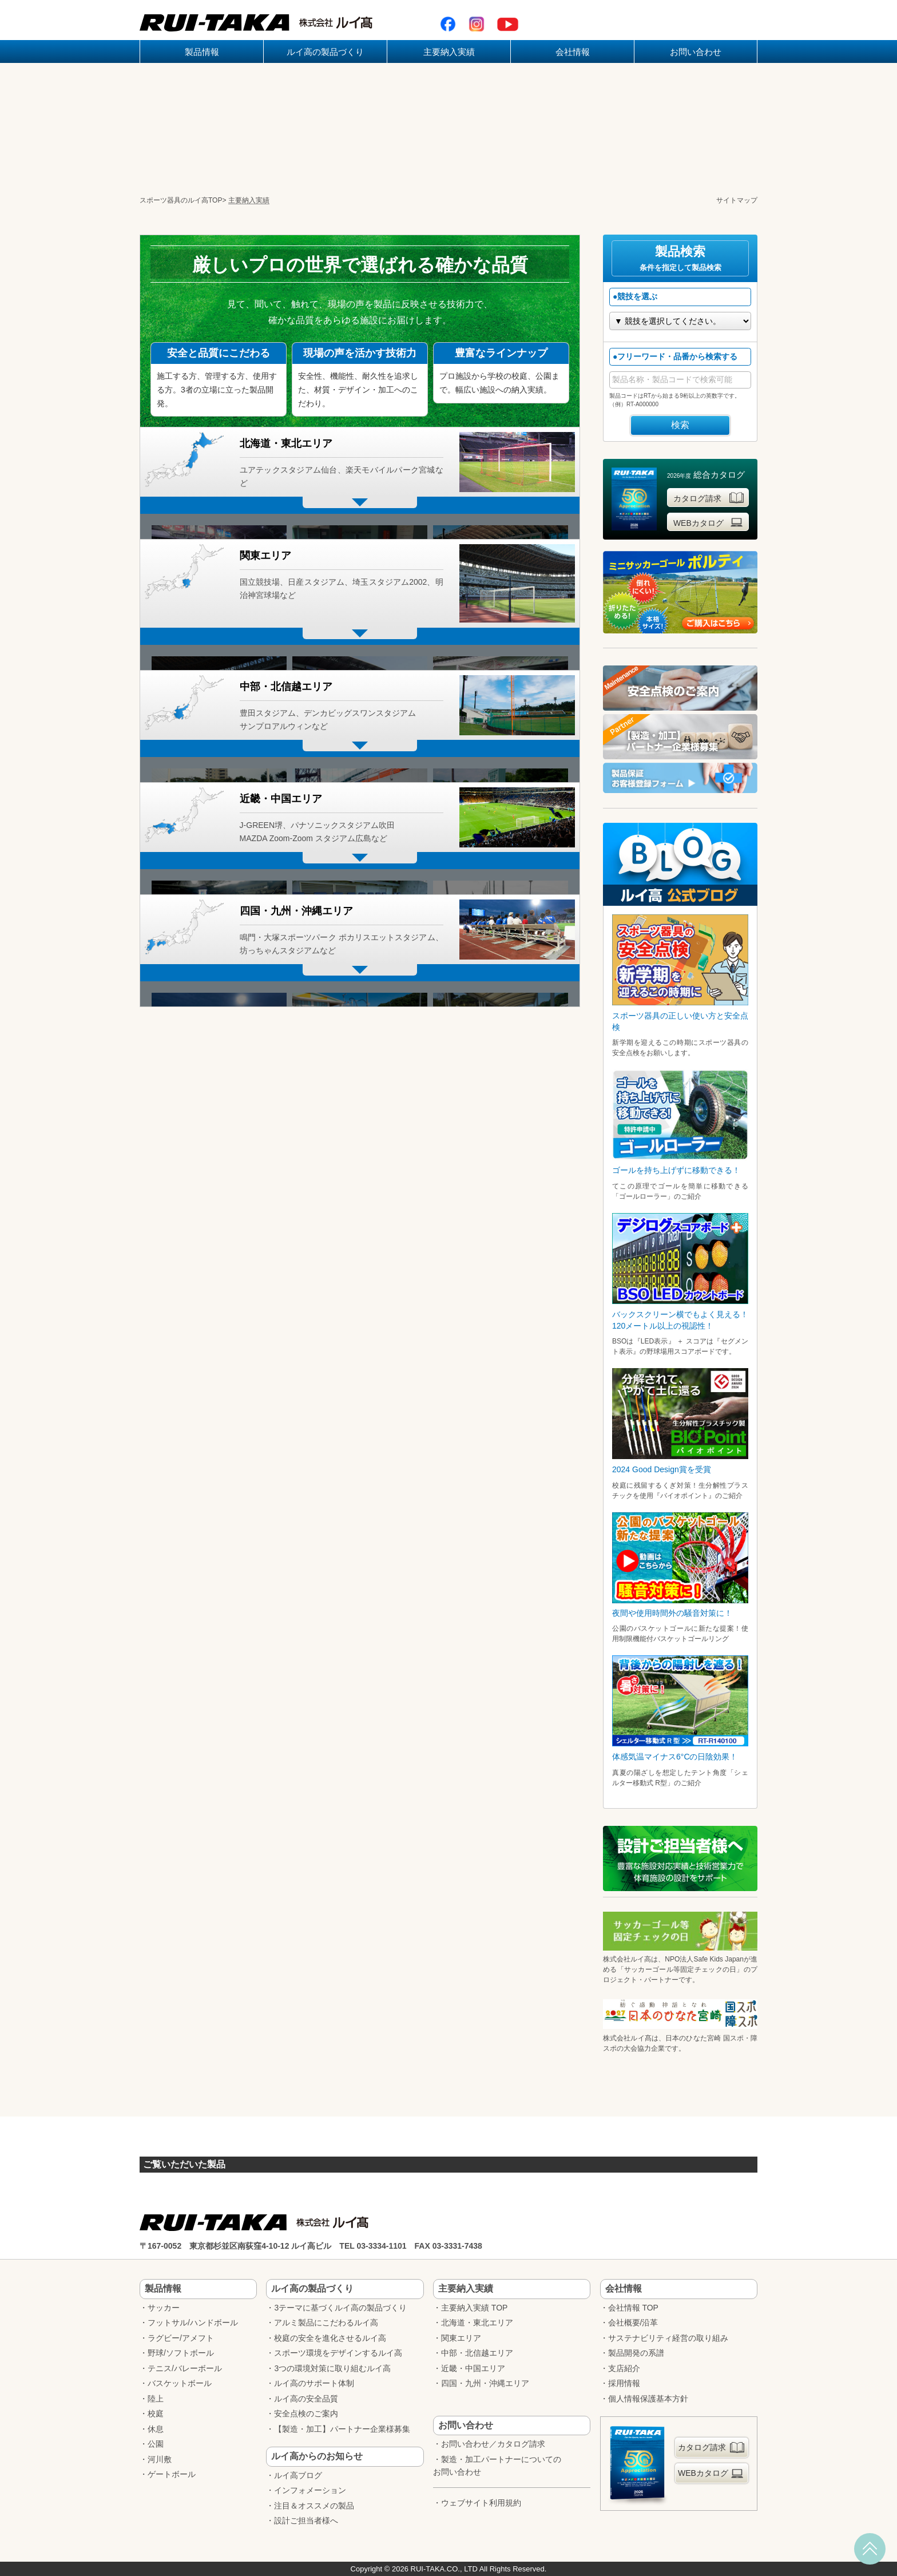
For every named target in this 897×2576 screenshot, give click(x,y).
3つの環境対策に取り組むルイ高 (332, 2368)
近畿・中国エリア (473, 2368)
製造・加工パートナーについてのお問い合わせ (497, 2466)
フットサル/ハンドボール (193, 2322)
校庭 (156, 2413)
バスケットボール (180, 2383)
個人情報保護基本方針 (648, 2398)
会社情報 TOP (633, 2307)
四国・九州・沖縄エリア (485, 2383)
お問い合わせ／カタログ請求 (493, 2443)
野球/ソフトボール (181, 2352)
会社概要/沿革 (633, 2322)
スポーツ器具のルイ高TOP (181, 200)
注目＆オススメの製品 (314, 2505)
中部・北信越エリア (477, 2352)
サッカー (164, 2307)
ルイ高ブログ (298, 2475)
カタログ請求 (708, 498)
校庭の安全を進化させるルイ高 (330, 2338)
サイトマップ (736, 200)
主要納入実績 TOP (474, 2307)
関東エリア (461, 2338)
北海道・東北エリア (477, 2322)
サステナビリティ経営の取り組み (668, 2338)
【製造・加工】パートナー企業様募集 (342, 2429)
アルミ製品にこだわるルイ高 (326, 2322)
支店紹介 (624, 2368)
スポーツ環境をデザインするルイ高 (338, 2352)
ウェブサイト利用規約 (481, 2502)
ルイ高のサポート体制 (314, 2383)
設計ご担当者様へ (306, 2520)
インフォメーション (310, 2490)
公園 (156, 2443)
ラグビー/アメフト (181, 2338)
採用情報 (624, 2383)
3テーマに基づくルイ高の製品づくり (340, 2307)
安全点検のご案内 (306, 2413)
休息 (156, 2429)
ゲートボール (172, 2474)
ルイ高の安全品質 (306, 2398)
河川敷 (160, 2459)
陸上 (156, 2398)
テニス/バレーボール (185, 2368)
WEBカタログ (708, 522)
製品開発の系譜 (636, 2352)
